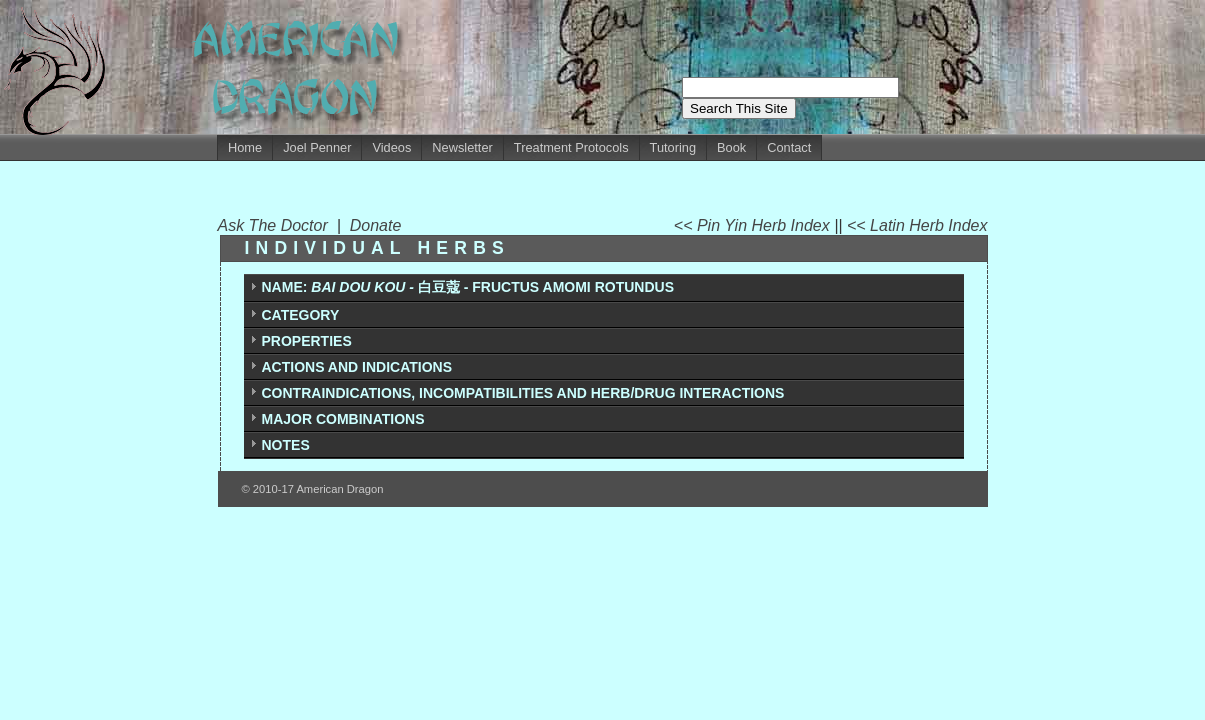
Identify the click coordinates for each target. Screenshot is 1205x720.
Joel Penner (317, 147)
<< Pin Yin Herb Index (754, 225)
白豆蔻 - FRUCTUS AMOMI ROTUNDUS (468, 287)
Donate (376, 225)
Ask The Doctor (277, 225)
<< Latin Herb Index (917, 225)
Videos (391, 147)
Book (731, 147)
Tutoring (673, 147)
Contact (789, 147)
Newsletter (462, 147)
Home (245, 147)
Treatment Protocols (571, 147)
